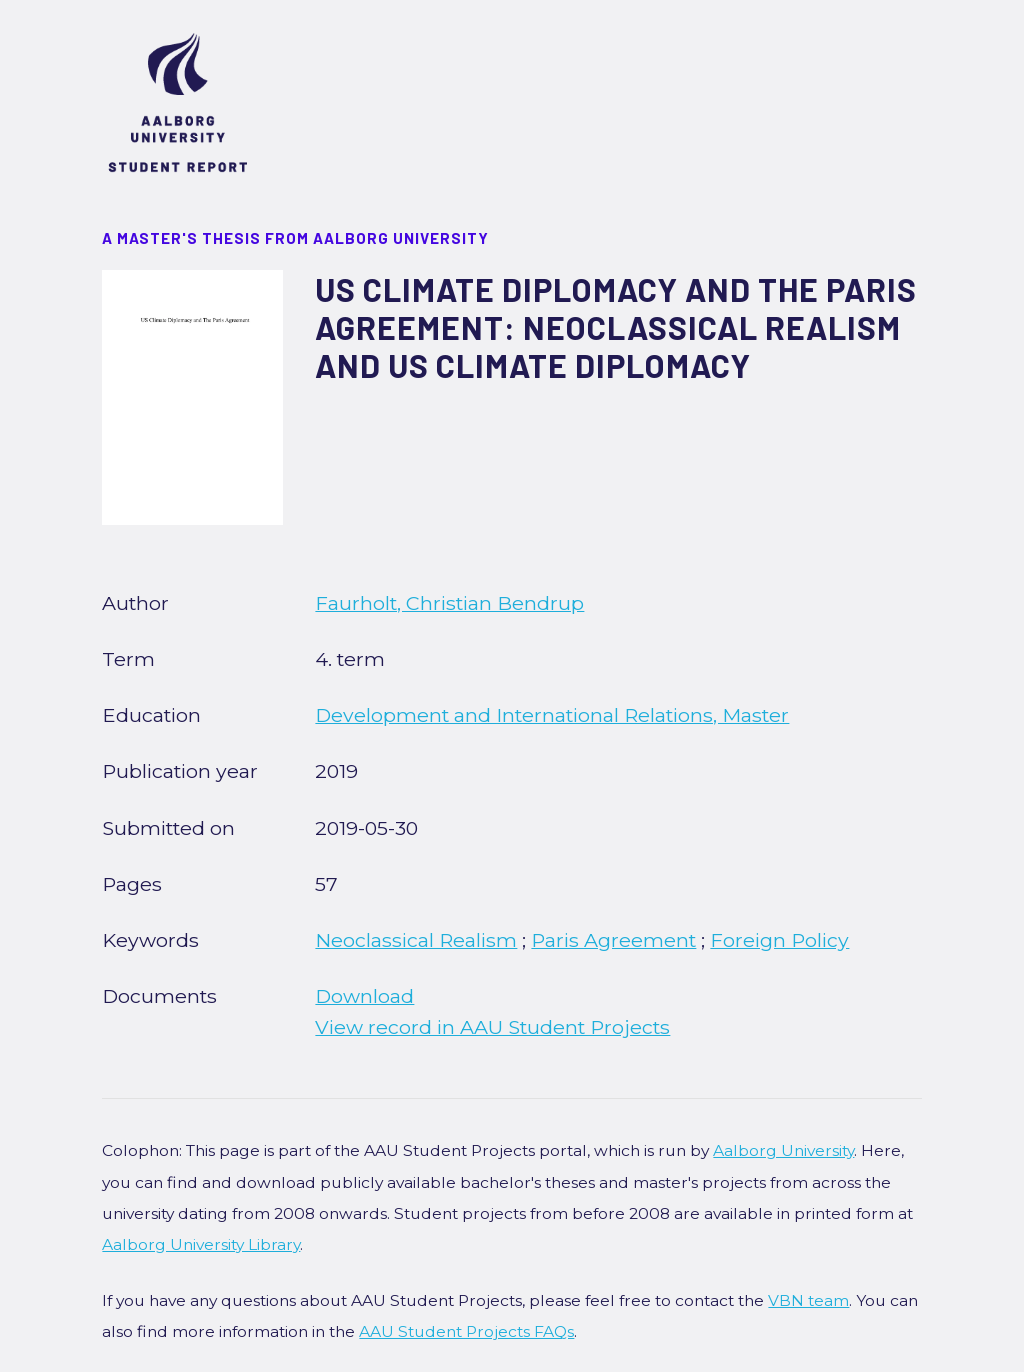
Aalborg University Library (201, 1244)
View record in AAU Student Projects (492, 1027)
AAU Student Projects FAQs (466, 1331)
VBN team (808, 1300)
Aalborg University (783, 1150)
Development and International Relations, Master (552, 715)
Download (364, 996)
